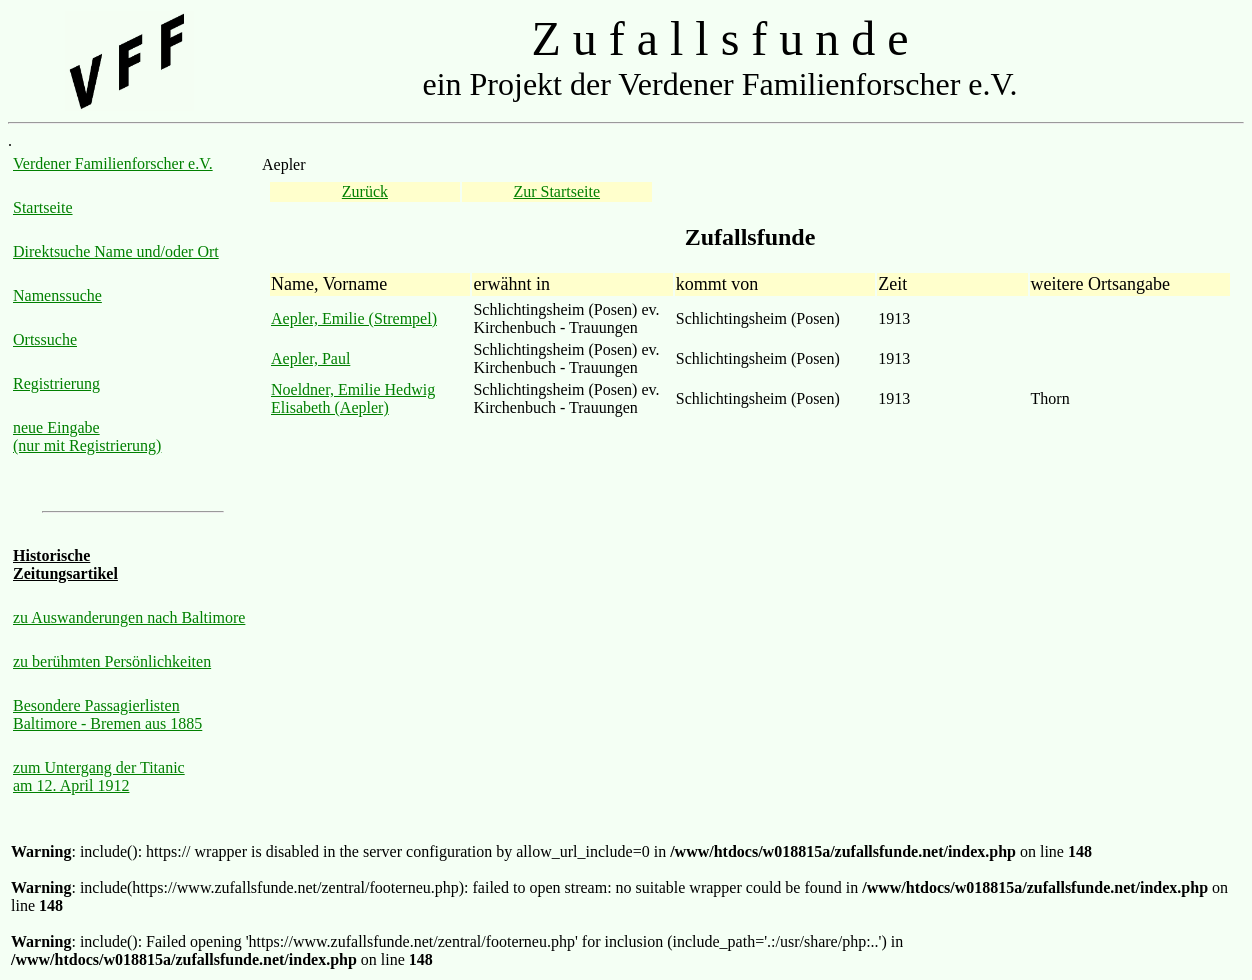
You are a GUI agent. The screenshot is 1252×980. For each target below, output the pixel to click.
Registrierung (56, 383)
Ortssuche (45, 339)
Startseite (43, 207)
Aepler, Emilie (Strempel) (354, 318)
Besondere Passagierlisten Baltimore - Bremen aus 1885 (107, 714)
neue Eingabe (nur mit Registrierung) (87, 436)
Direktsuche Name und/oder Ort (116, 251)
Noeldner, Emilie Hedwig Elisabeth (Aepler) (353, 398)
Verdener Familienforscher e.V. (113, 163)
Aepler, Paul (310, 358)
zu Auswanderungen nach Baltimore (129, 617)
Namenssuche (57, 295)
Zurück (365, 191)
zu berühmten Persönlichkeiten (112, 661)
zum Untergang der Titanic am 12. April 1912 (99, 776)
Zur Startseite (556, 191)
